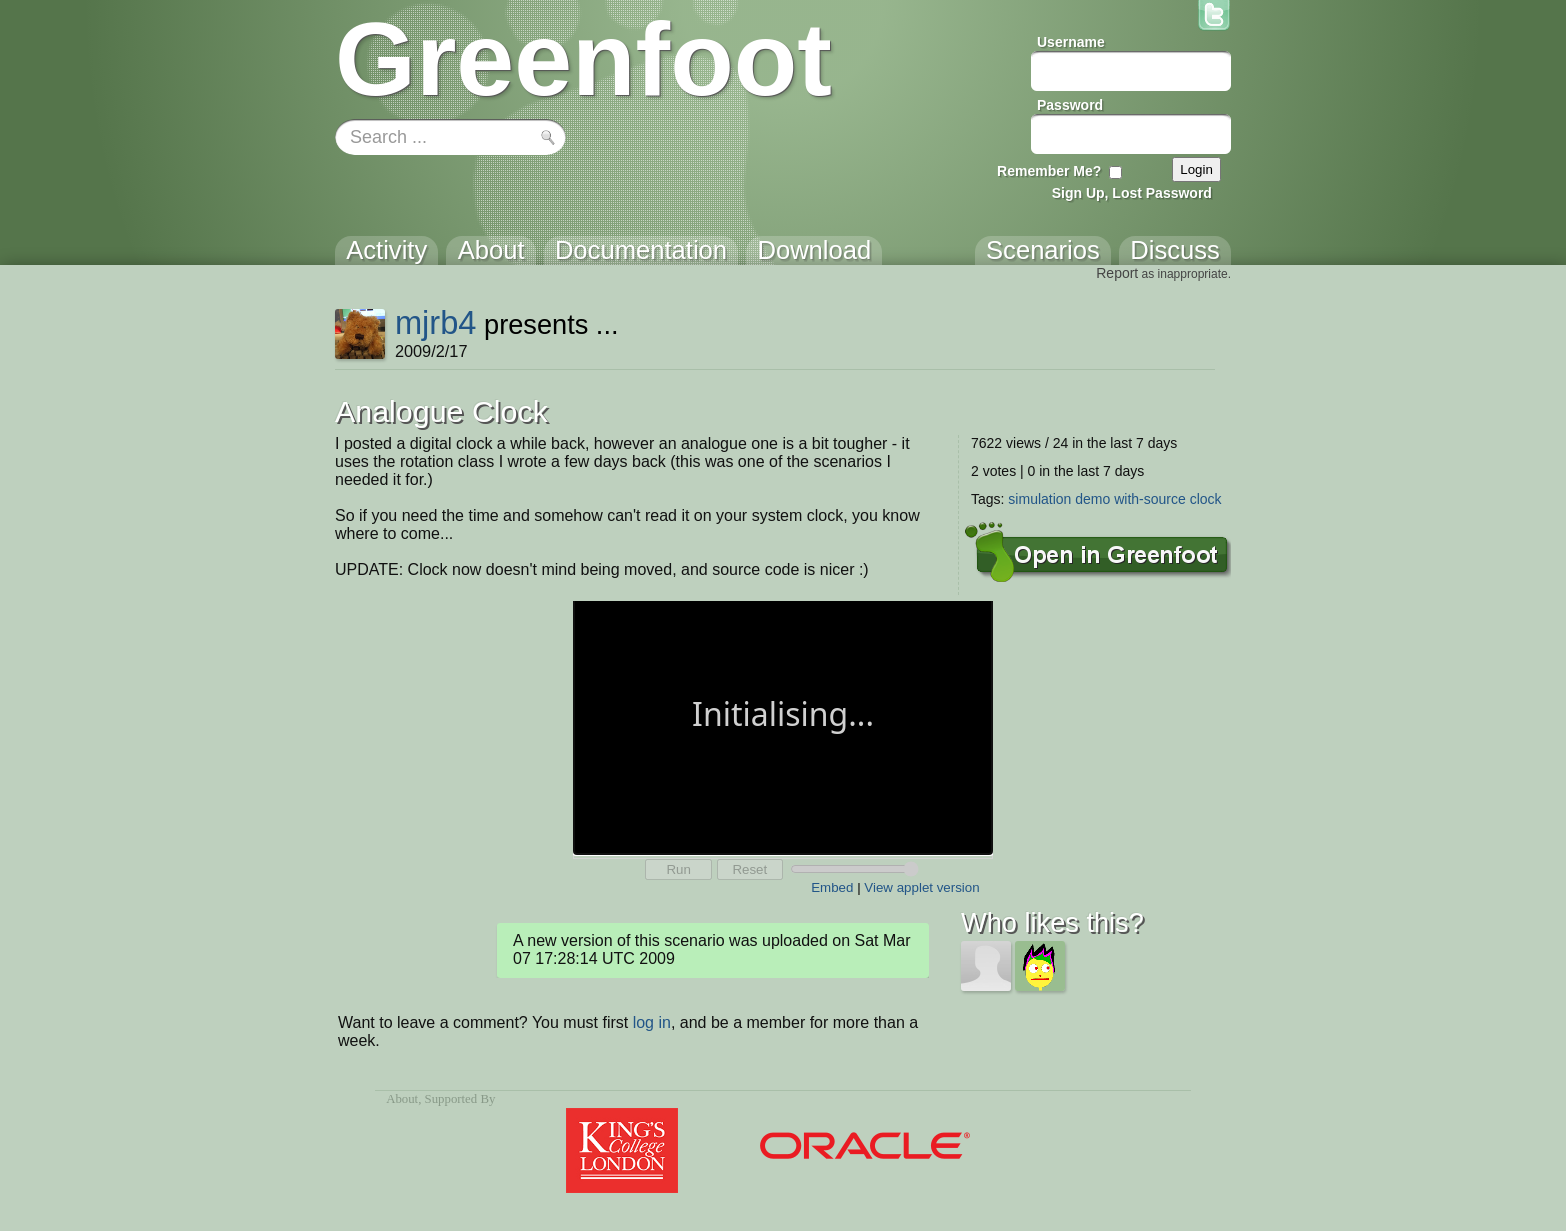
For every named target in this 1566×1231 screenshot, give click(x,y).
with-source (1150, 499)
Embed (832, 887)
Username (1071, 42)
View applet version (921, 887)
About (402, 1099)
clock (1206, 499)
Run (678, 869)
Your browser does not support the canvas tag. (783, 726)
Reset (749, 869)
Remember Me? (1049, 171)
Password (1070, 105)
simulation (1039, 499)
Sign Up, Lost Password (1132, 193)
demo (1092, 499)
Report (1117, 273)
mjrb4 (436, 322)
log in (652, 1022)
